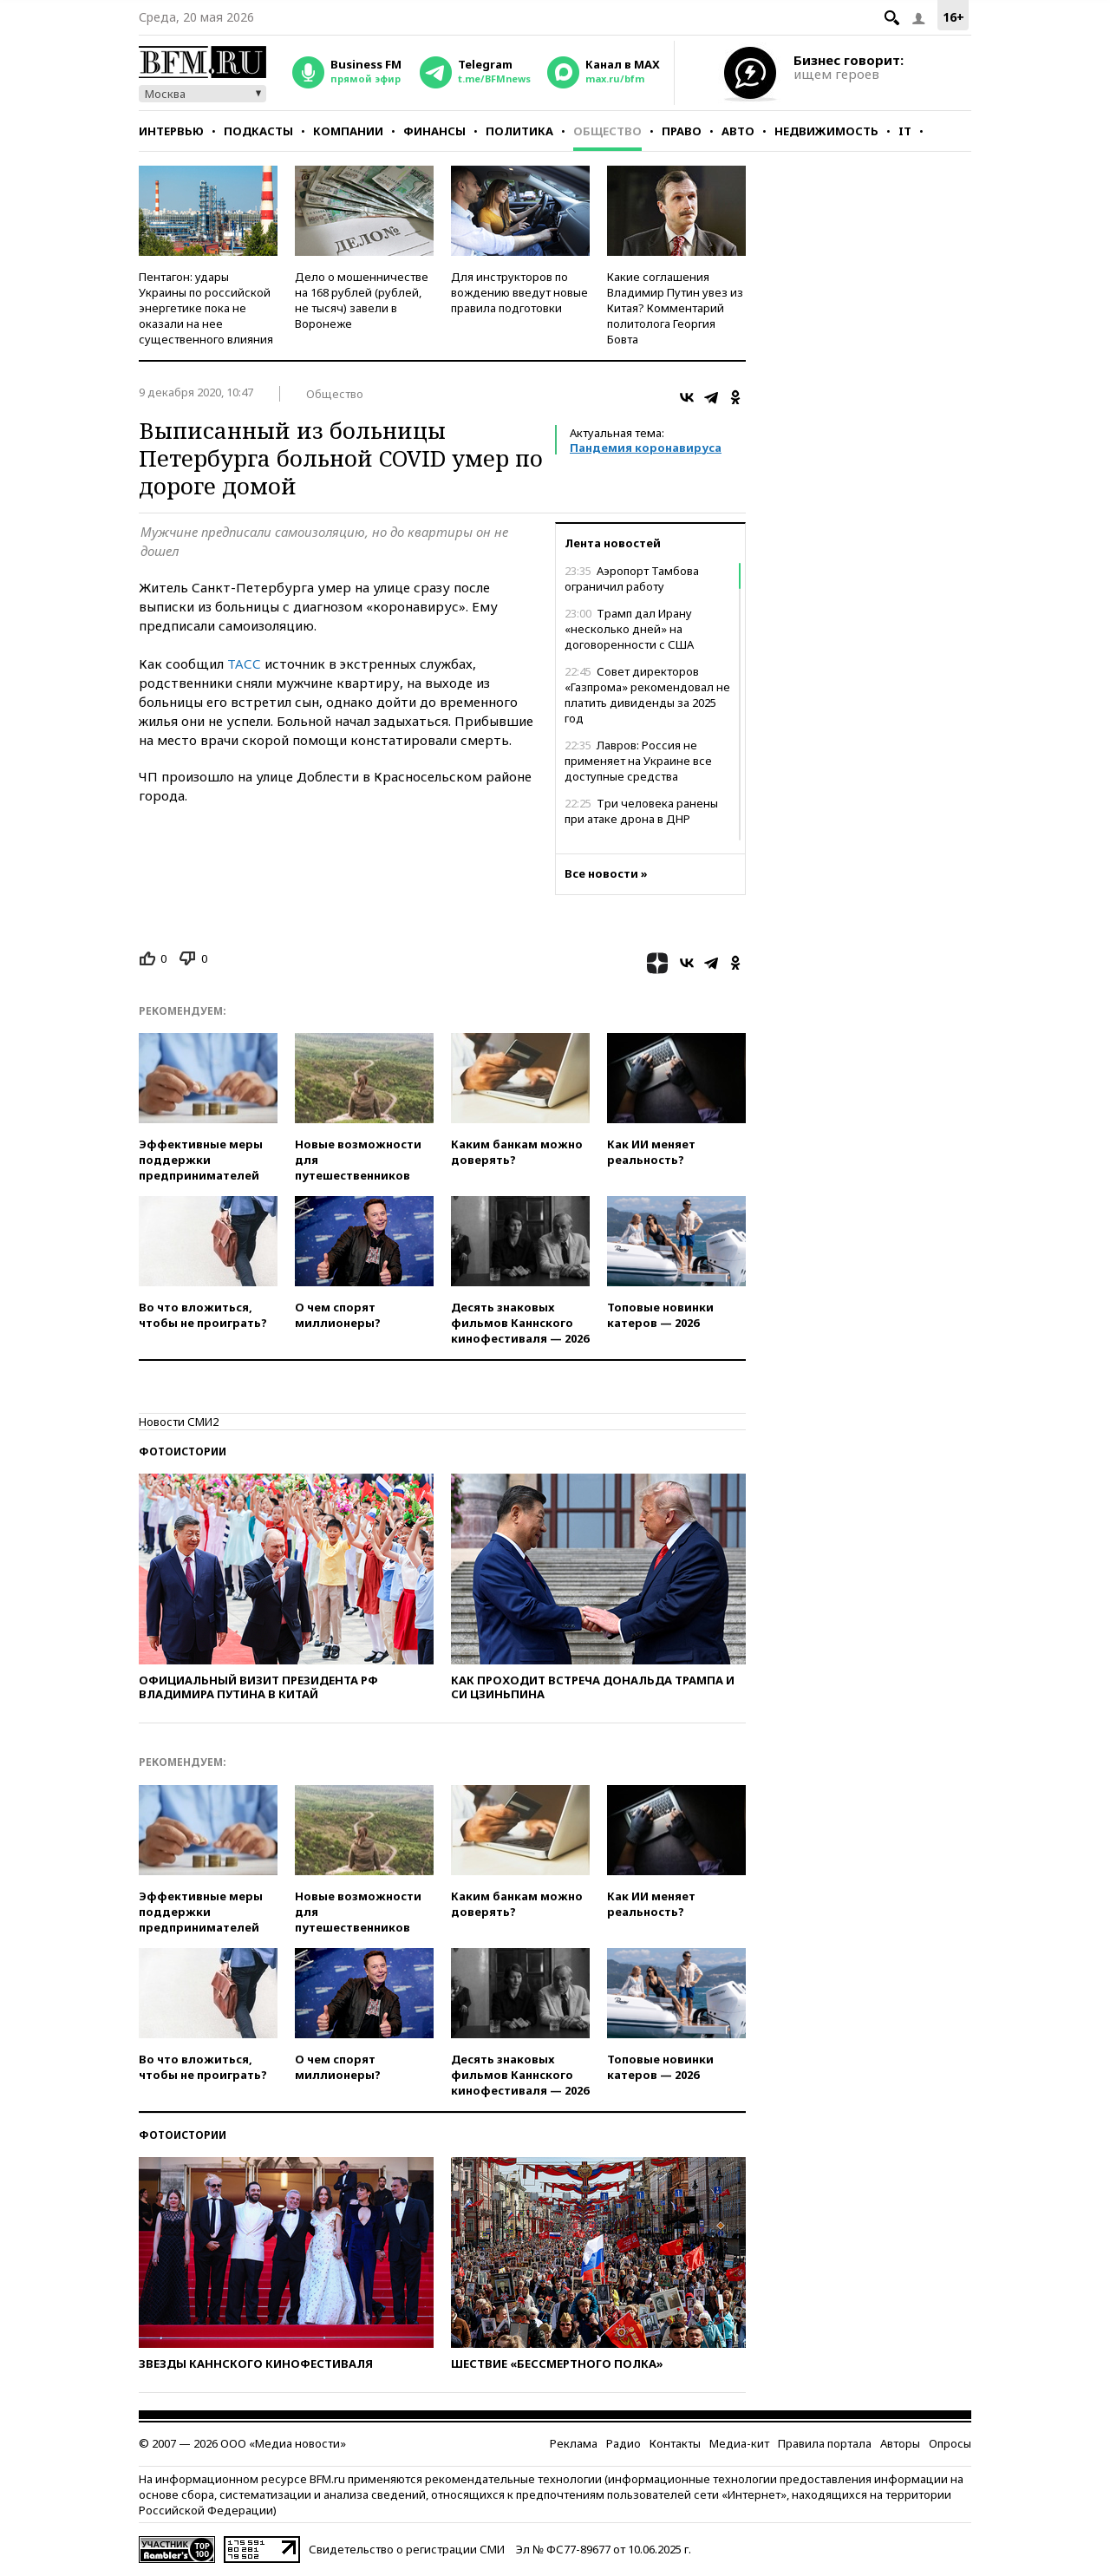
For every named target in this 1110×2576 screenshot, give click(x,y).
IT (904, 131)
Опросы (950, 2443)
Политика (519, 131)
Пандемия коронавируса (646, 447)
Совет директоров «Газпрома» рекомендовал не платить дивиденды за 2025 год (647, 695)
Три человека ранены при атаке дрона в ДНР (641, 811)
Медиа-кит (739, 2443)
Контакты (675, 2443)
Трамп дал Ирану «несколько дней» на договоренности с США (629, 628)
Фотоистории (182, 1451)
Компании (348, 131)
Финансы (434, 131)
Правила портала (825, 2443)
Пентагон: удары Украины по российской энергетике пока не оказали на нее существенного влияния (206, 308)
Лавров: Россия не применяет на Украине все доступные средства (638, 760)
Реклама (573, 2443)
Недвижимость (826, 131)
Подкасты (258, 131)
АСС (248, 663)
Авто (738, 131)
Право (682, 131)
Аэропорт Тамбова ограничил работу (632, 578)
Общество (607, 131)
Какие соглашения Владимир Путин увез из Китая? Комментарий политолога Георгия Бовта (675, 308)
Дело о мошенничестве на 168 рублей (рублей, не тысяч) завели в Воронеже (361, 300)
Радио (623, 2443)
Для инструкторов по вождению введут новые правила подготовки (519, 292)
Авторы (900, 2443)
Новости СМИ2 (179, 1421)
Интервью (171, 131)
